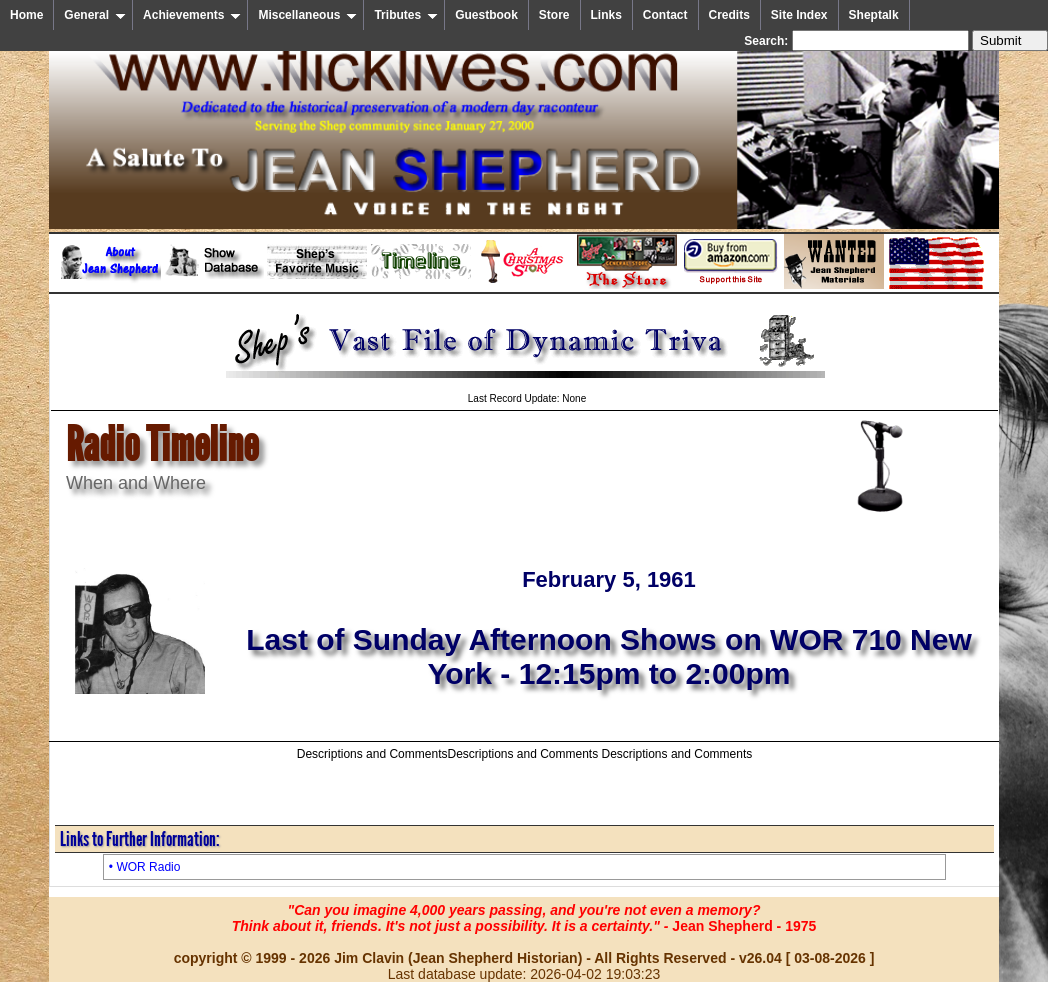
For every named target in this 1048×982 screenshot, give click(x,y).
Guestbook (486, 15)
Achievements (192, 15)
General (95, 15)
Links (606, 15)
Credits (729, 15)
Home (26, 15)
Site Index (799, 15)
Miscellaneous (307, 15)
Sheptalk (874, 15)
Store (554, 15)
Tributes (406, 15)
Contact (665, 15)
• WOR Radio (145, 867)
